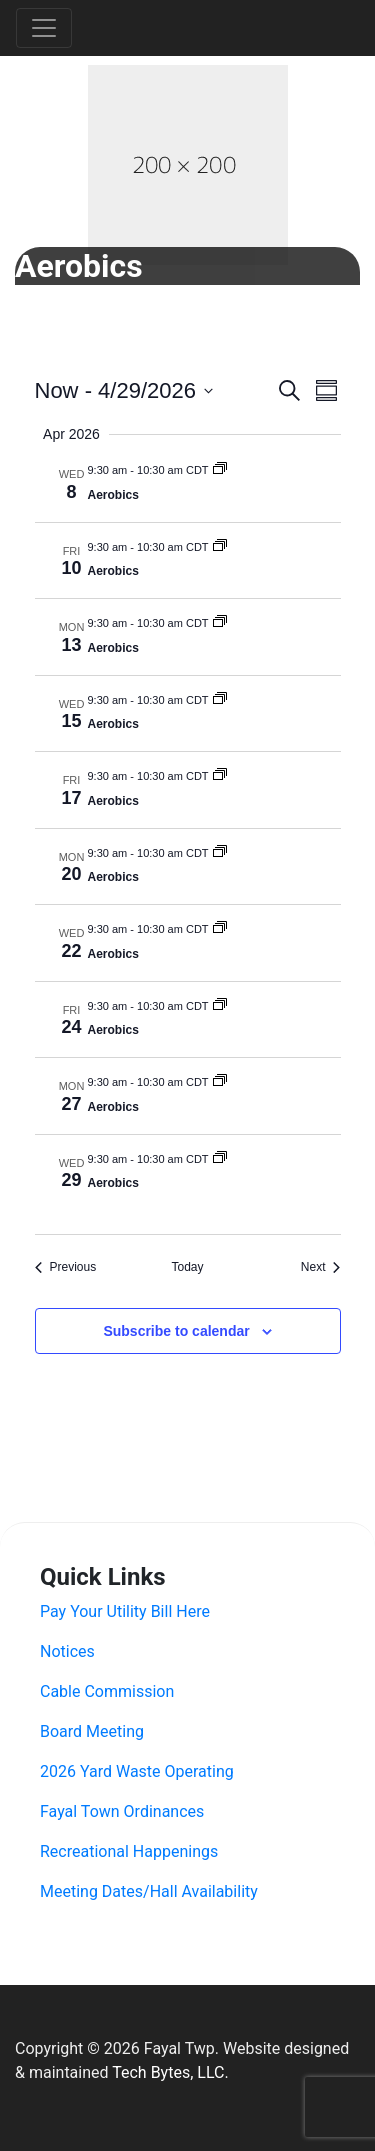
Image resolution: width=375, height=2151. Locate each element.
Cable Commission (107, 1691)
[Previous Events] (66, 1267)
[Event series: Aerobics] (220, 470)
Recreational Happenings (129, 1851)
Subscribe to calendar (176, 1331)
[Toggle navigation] (44, 28)
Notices (67, 1651)
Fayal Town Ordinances (122, 1811)
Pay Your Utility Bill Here (125, 1611)
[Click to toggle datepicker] (124, 390)
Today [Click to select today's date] (187, 1267)
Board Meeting (92, 1731)
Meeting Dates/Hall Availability (149, 1891)
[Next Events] (321, 1267)
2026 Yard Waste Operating (137, 1771)
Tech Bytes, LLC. (170, 2072)
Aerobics (113, 495)
